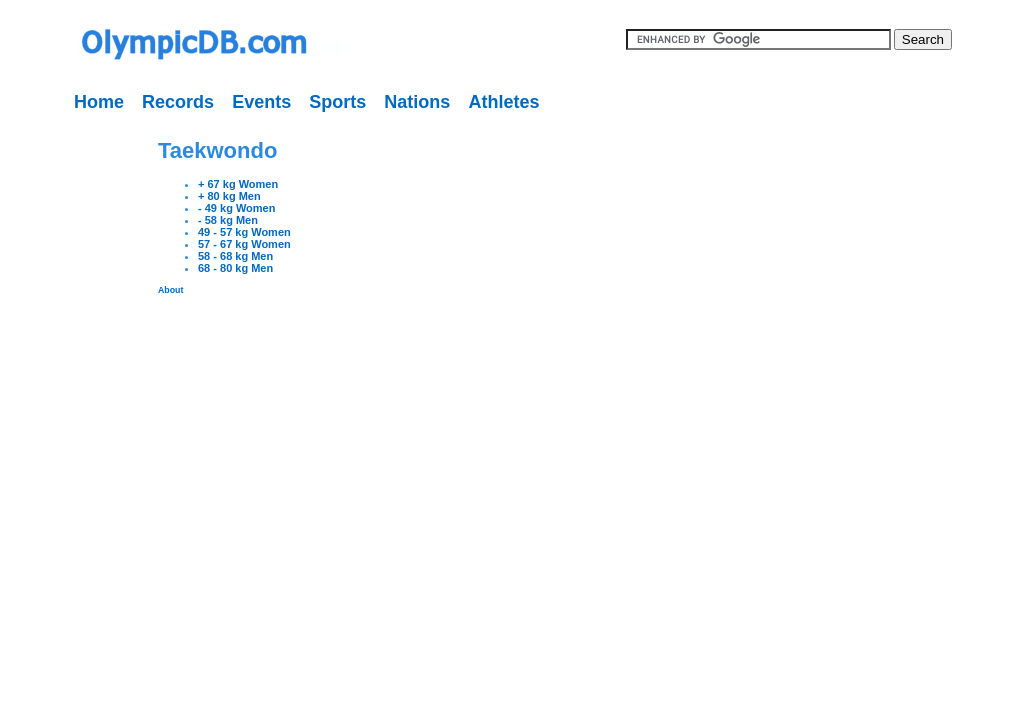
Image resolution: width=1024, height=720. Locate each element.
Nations (417, 102)
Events (261, 102)
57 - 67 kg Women (244, 244)
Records (178, 102)
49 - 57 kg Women (244, 232)
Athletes (503, 102)
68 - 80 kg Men (235, 268)
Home (99, 102)
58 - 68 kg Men (235, 256)
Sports (337, 102)
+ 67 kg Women (238, 184)
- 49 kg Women (236, 208)
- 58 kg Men (228, 220)
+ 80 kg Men (229, 196)
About (170, 290)
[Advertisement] (65, 420)
